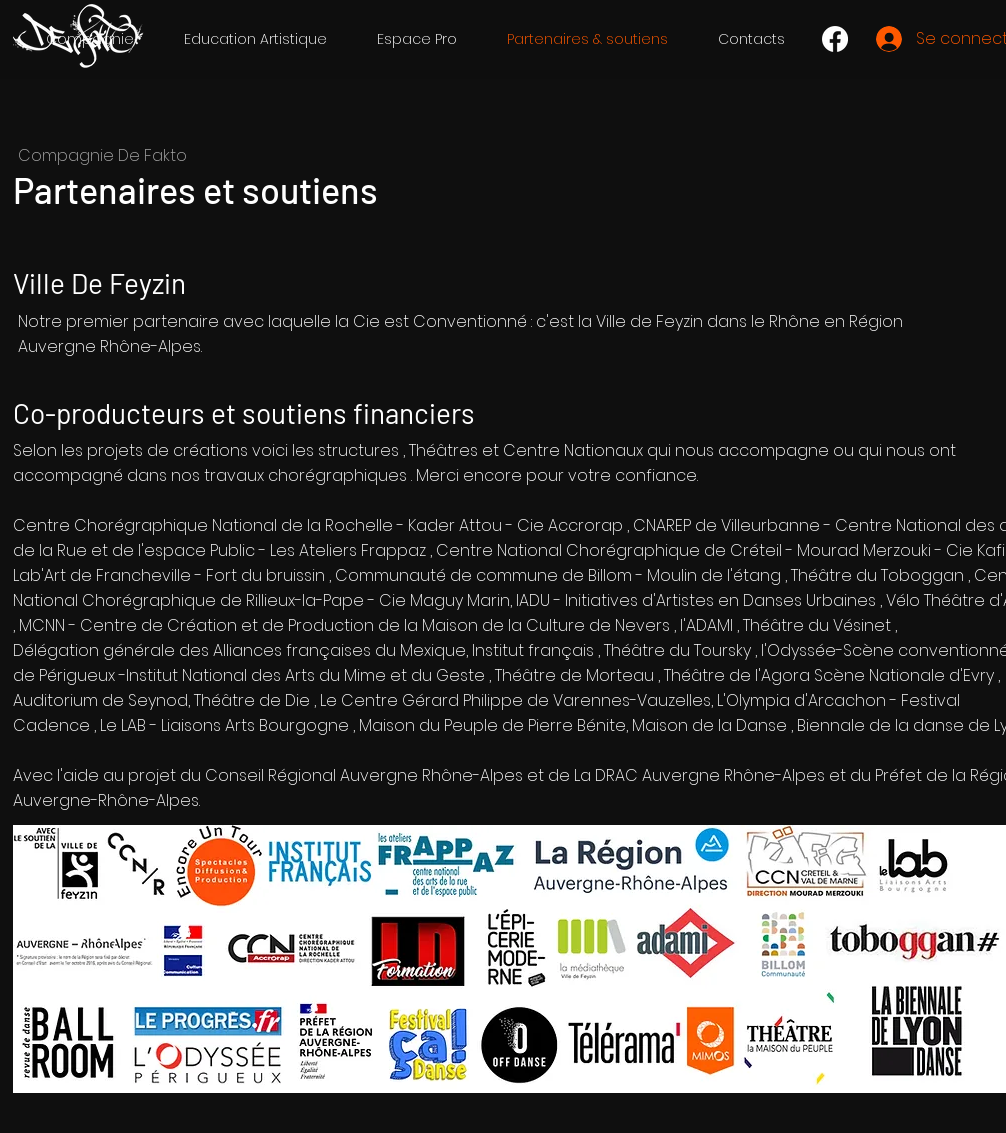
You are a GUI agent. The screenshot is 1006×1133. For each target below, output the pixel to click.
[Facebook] (835, 39)
